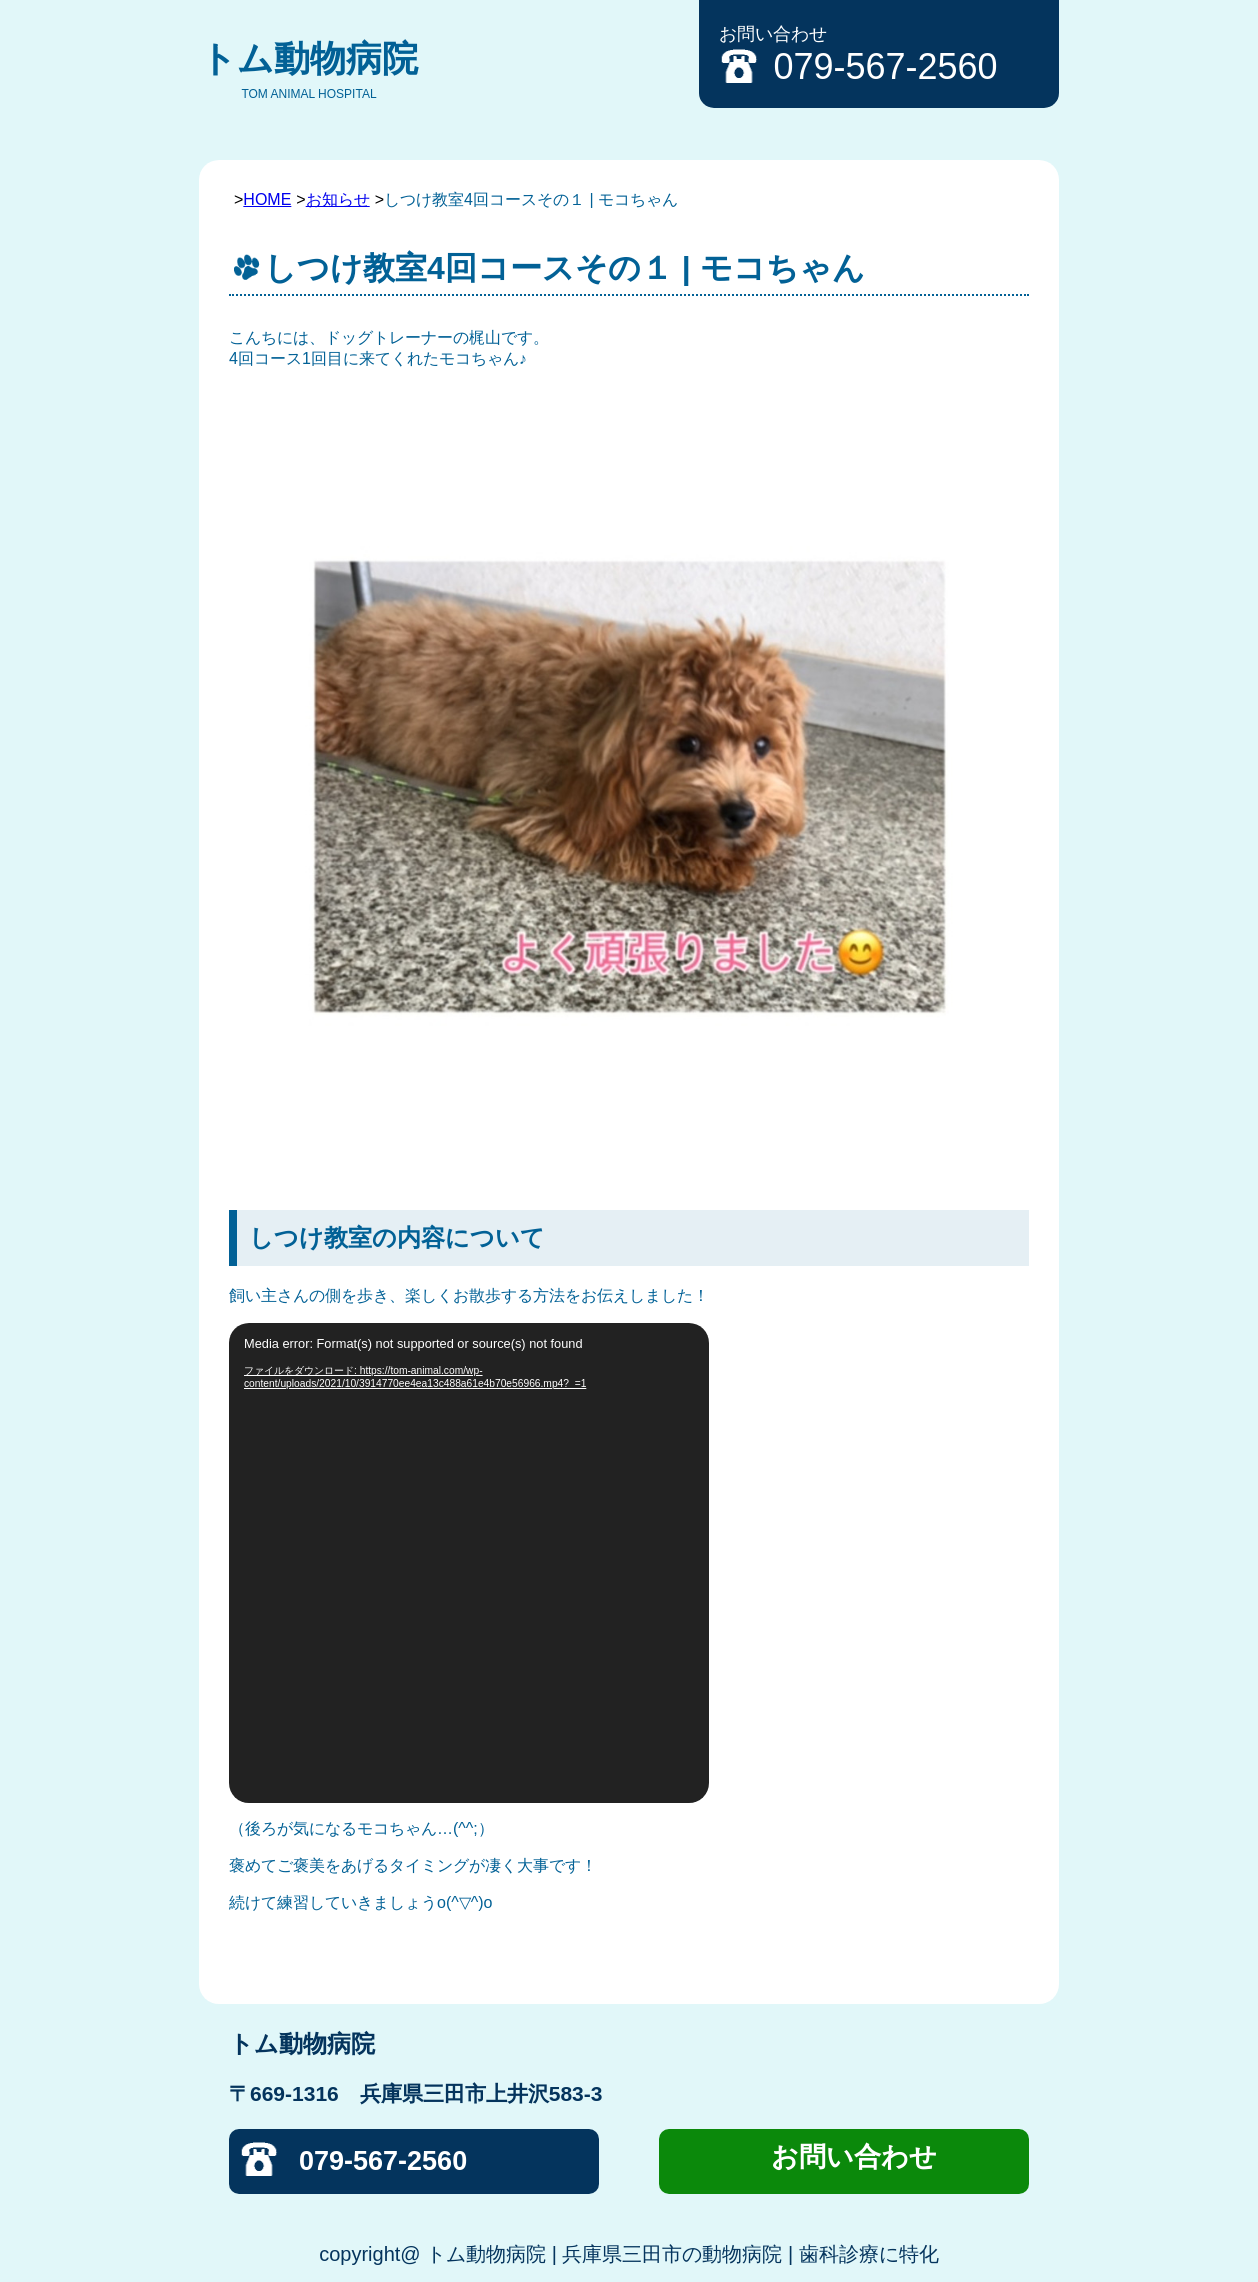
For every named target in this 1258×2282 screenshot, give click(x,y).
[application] (469, 1563)
